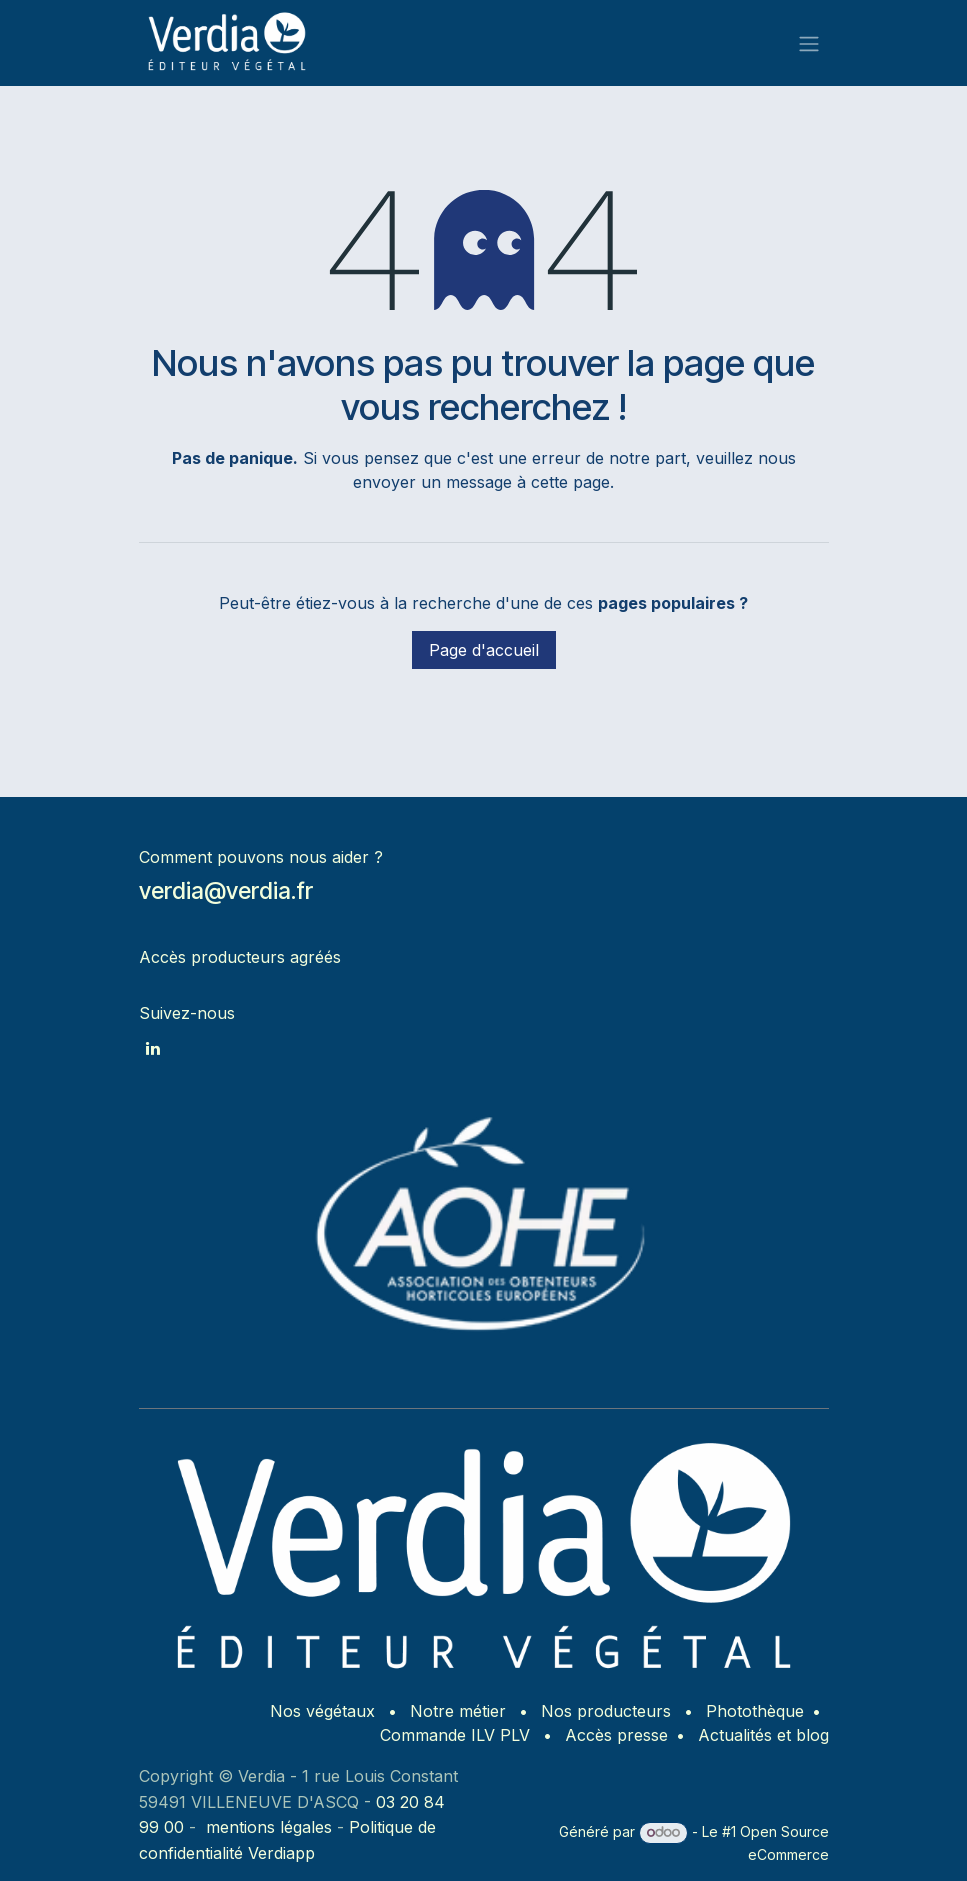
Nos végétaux (322, 1711)
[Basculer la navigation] (809, 43)
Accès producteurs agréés (240, 957)
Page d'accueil (484, 650)
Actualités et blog (763, 1735)
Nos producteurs (606, 1711)
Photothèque (755, 1711)
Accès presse (616, 1735)
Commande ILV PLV (455, 1735)
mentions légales (269, 1827)
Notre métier (458, 1711)
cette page (570, 482)
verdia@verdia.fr (226, 890)
